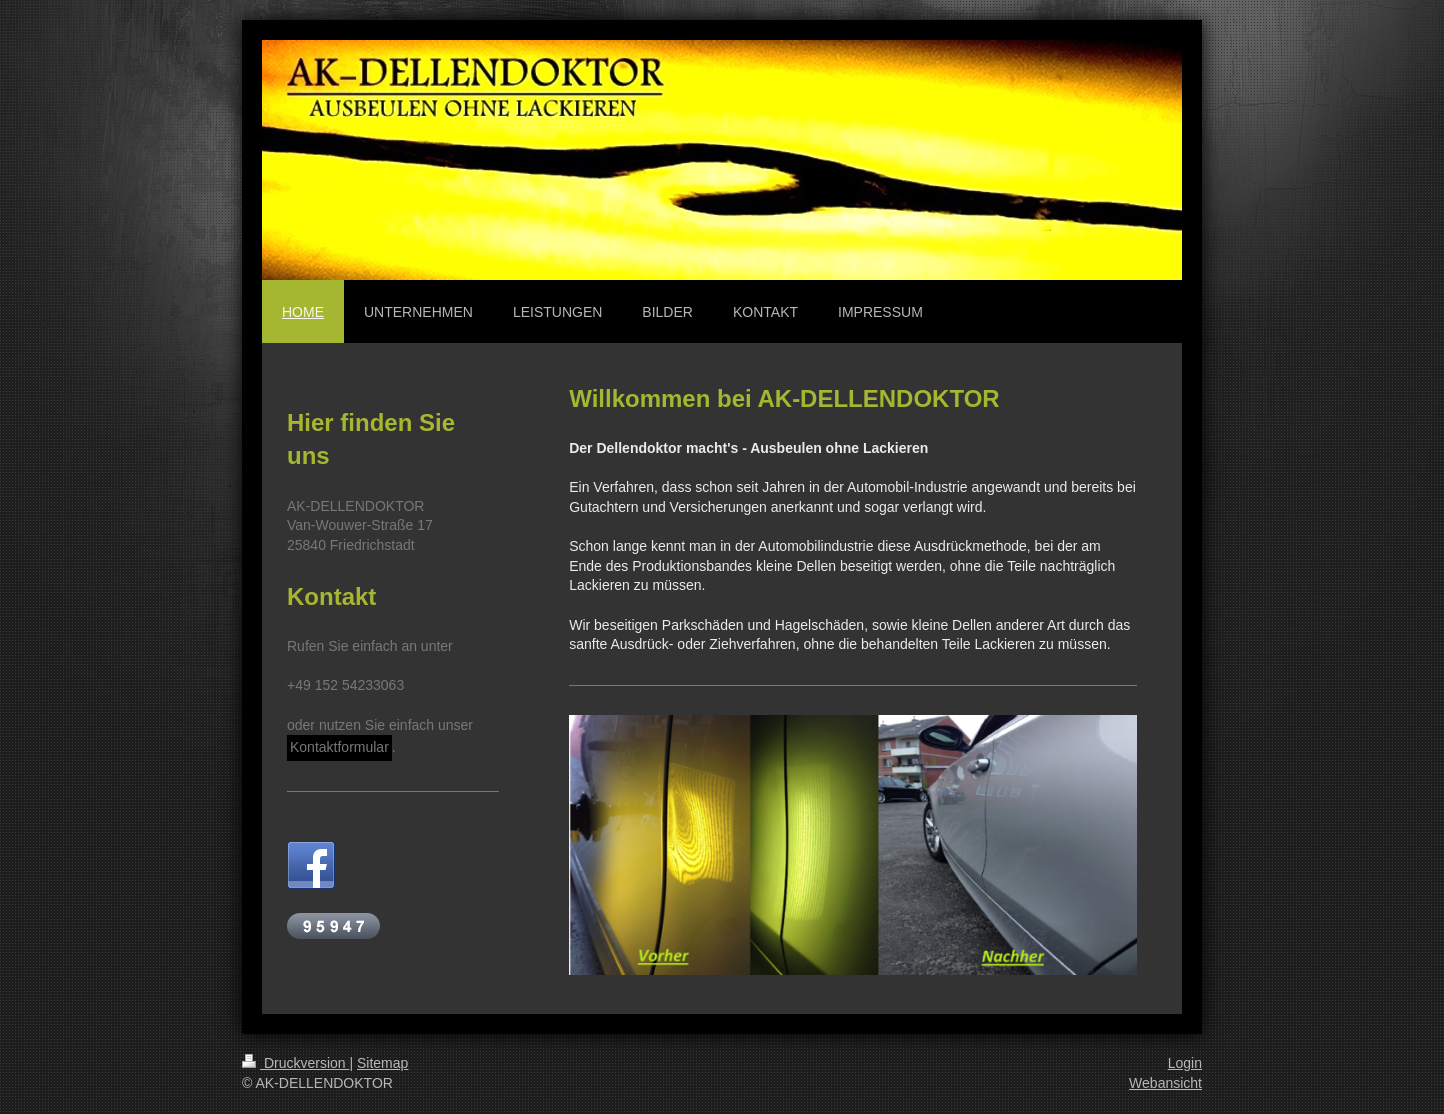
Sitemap (382, 1063)
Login (1185, 1063)
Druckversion (295, 1063)
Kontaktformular (339, 747)
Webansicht (1165, 1083)
